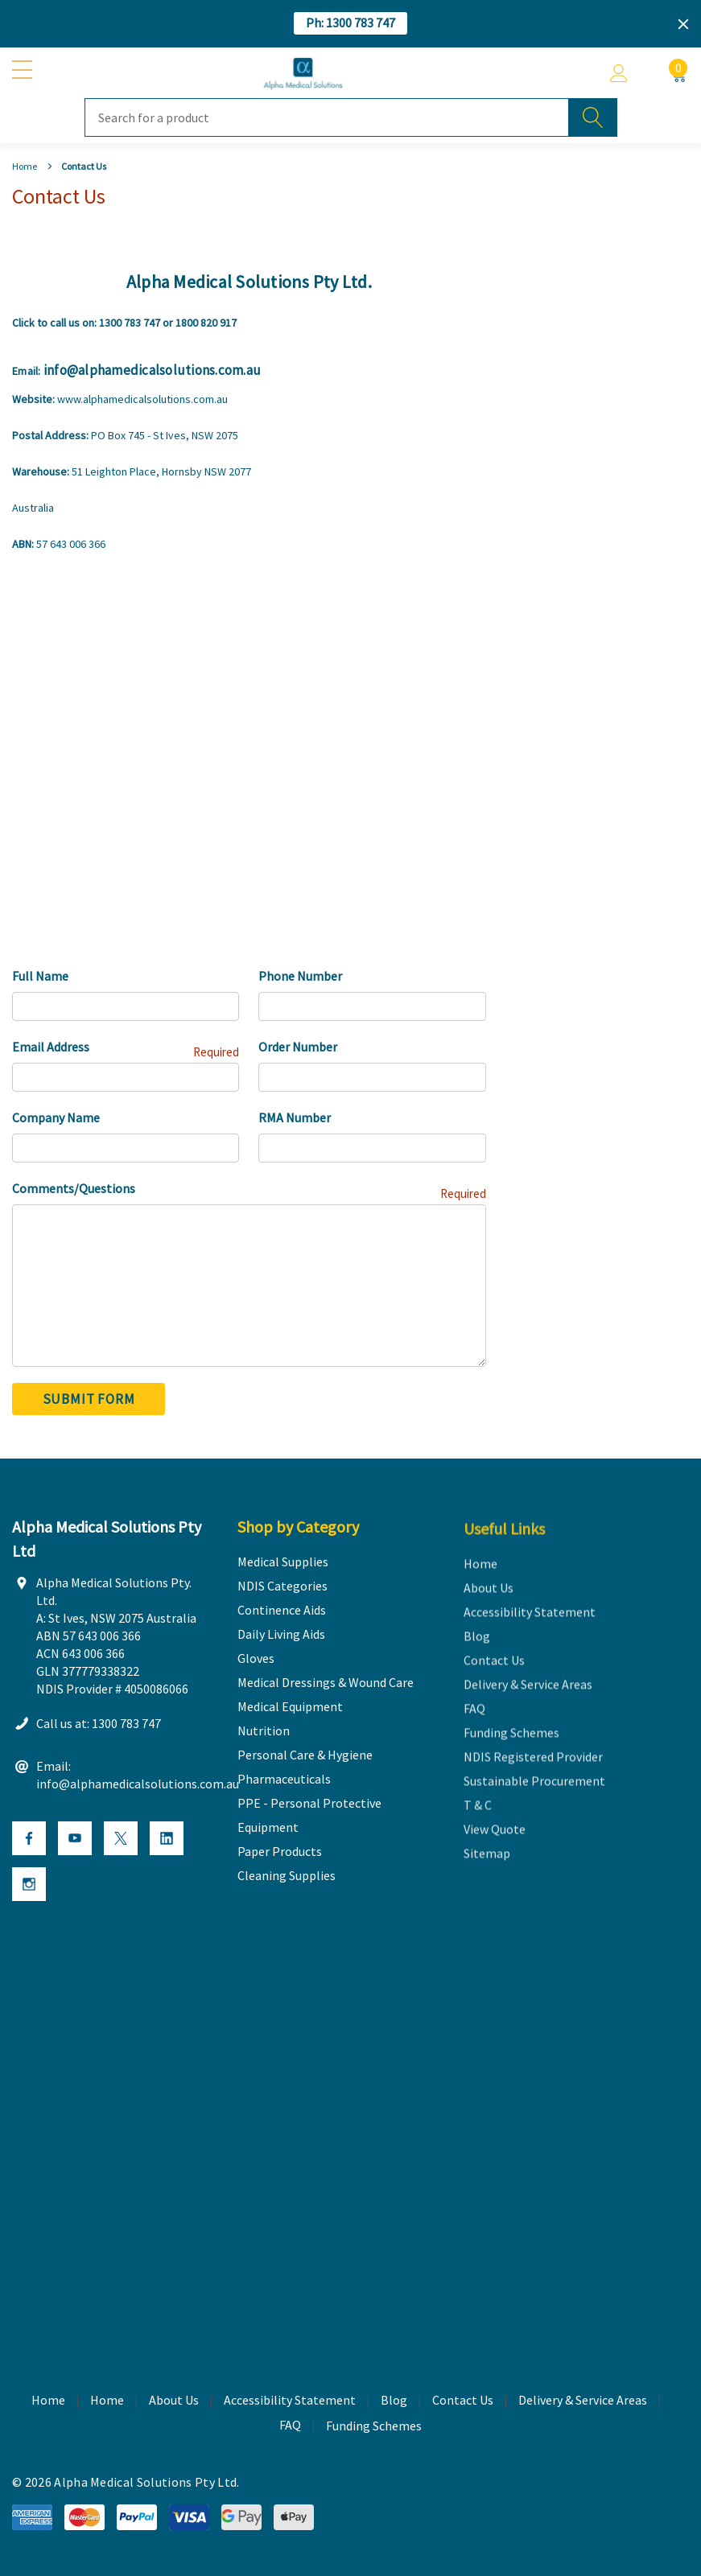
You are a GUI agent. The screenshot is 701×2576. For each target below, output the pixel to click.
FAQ (290, 2426)
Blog (394, 2401)
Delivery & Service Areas (582, 2401)
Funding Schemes (374, 2426)
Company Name (56, 1117)
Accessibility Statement (290, 2401)
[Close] (683, 24)
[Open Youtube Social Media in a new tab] (75, 1839)
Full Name (40, 976)
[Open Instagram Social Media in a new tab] (29, 1885)
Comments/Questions (249, 1189)
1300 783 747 (129, 322)
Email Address (125, 1048)
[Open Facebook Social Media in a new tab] (29, 1839)
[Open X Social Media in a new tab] (121, 1839)
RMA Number (294, 1117)
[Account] (619, 73)
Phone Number (300, 976)
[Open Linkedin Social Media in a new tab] (166, 1839)
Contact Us (462, 2401)
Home (107, 2401)
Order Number (297, 1047)
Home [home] (48, 2401)
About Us (174, 2401)
